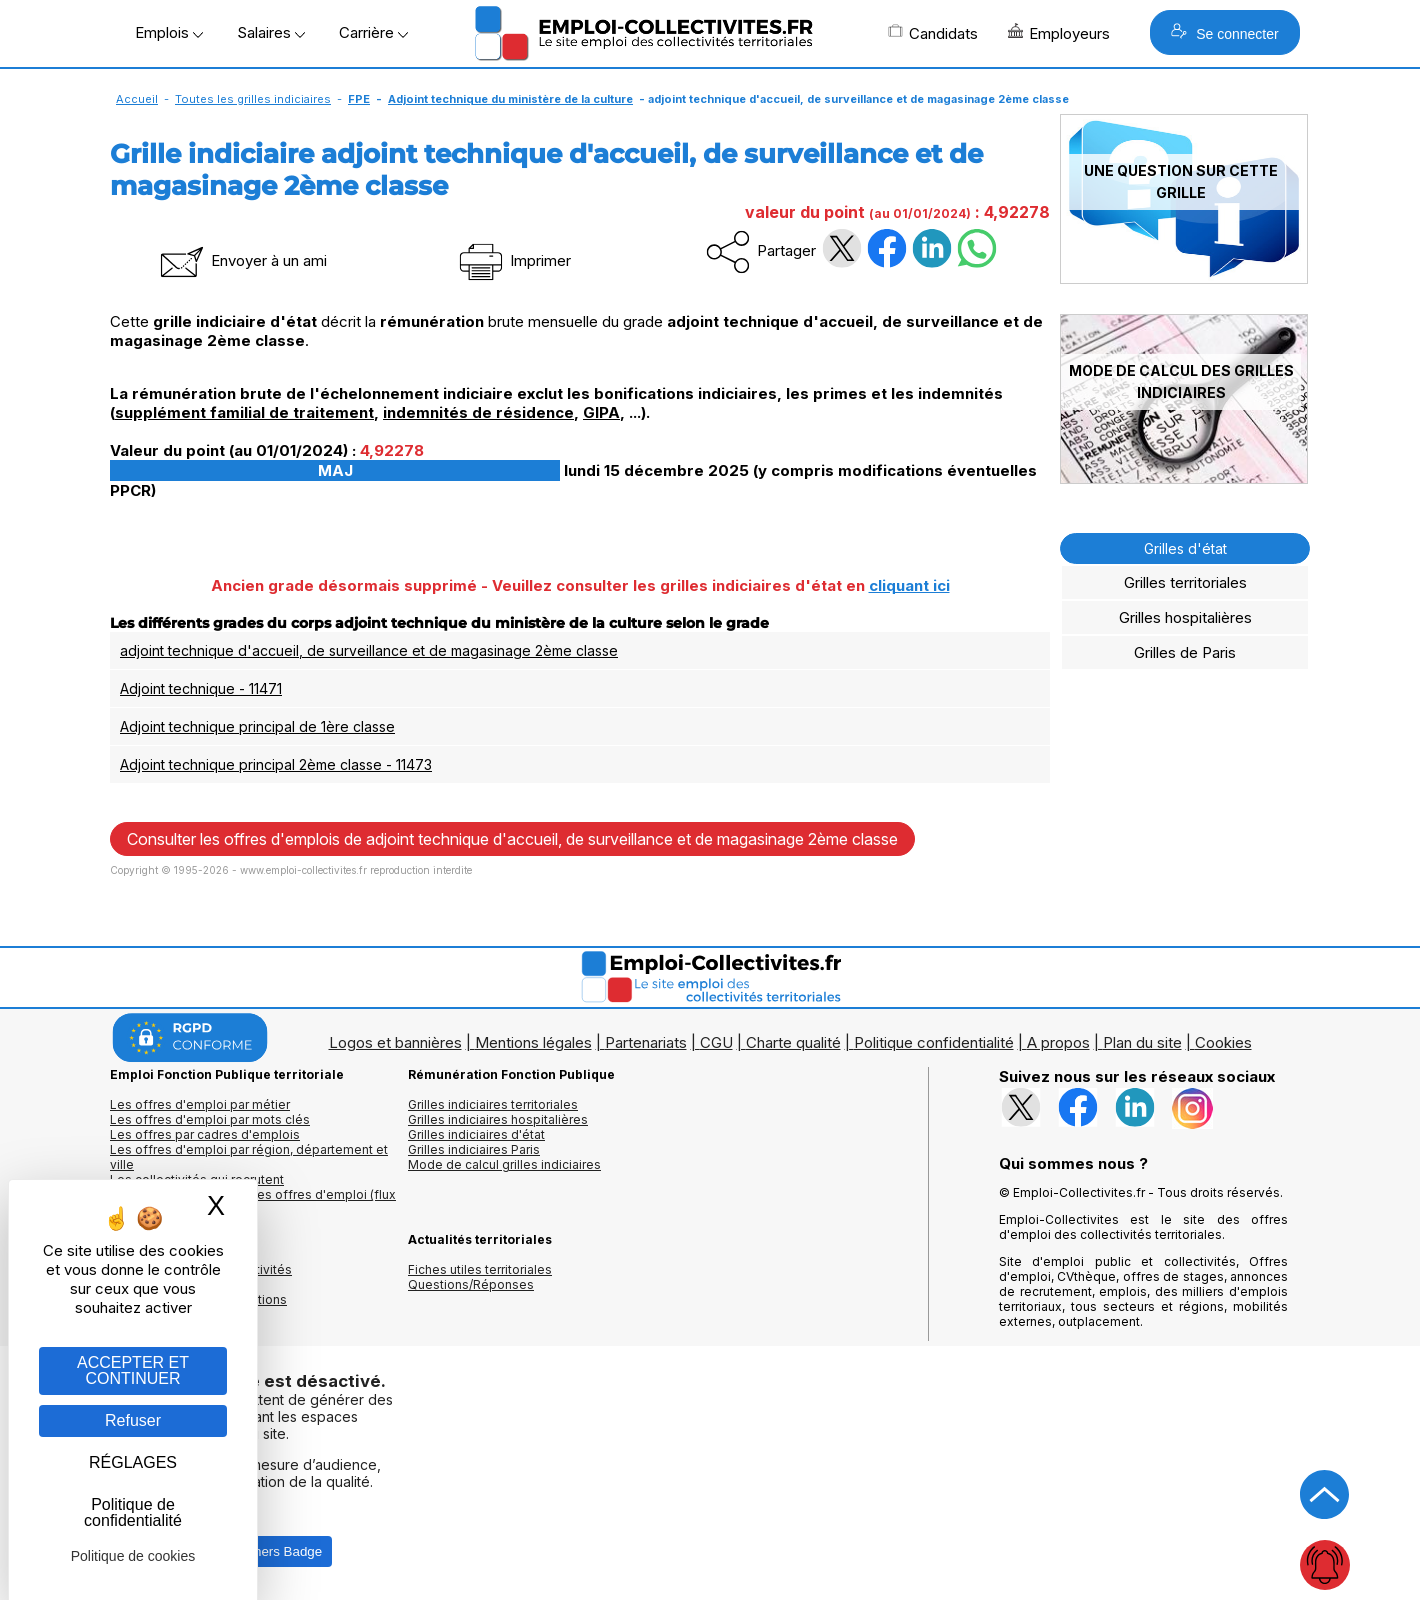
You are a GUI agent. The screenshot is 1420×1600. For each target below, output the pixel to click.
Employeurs (1059, 33)
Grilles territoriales (1185, 582)
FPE (359, 99)
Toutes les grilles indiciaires (253, 99)
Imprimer (513, 260)
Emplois (169, 32)
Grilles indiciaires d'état (476, 1134)
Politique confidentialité (934, 1042)
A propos (1058, 1042)
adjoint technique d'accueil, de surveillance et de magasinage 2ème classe (369, 650)
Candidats (933, 33)
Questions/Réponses (471, 1284)
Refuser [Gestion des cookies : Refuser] (133, 1420)
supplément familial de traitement (244, 412)
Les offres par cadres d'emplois (205, 1134)
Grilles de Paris (1185, 652)
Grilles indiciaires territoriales (493, 1104)
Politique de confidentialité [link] (133, 1512)
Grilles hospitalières (1185, 617)
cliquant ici (909, 585)
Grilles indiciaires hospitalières (498, 1119)
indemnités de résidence (478, 412)
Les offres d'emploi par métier (200, 1104)
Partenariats (646, 1042)
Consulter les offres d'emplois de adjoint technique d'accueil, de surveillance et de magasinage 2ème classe (512, 839)
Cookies (1223, 1042)
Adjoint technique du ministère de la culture (510, 99)
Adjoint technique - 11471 (201, 688)
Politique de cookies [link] (133, 1556)
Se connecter (1224, 32)
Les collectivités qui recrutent (197, 1179)
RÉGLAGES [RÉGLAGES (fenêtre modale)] (133, 1462)
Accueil (137, 99)
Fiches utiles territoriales (480, 1269)
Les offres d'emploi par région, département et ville (249, 1157)
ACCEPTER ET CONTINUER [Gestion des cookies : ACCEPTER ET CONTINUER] (133, 1370)
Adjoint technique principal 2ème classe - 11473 (276, 764)
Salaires (271, 32)
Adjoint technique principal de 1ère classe (257, 726)
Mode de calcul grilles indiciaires (504, 1164)
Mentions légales (533, 1042)
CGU (716, 1042)
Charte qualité (793, 1042)
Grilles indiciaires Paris (474, 1149)
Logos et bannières (395, 1042)
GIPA (601, 412)
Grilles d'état (1185, 548)
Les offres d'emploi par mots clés (210, 1119)
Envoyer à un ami (242, 260)
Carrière (373, 32)
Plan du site (1142, 1042)
